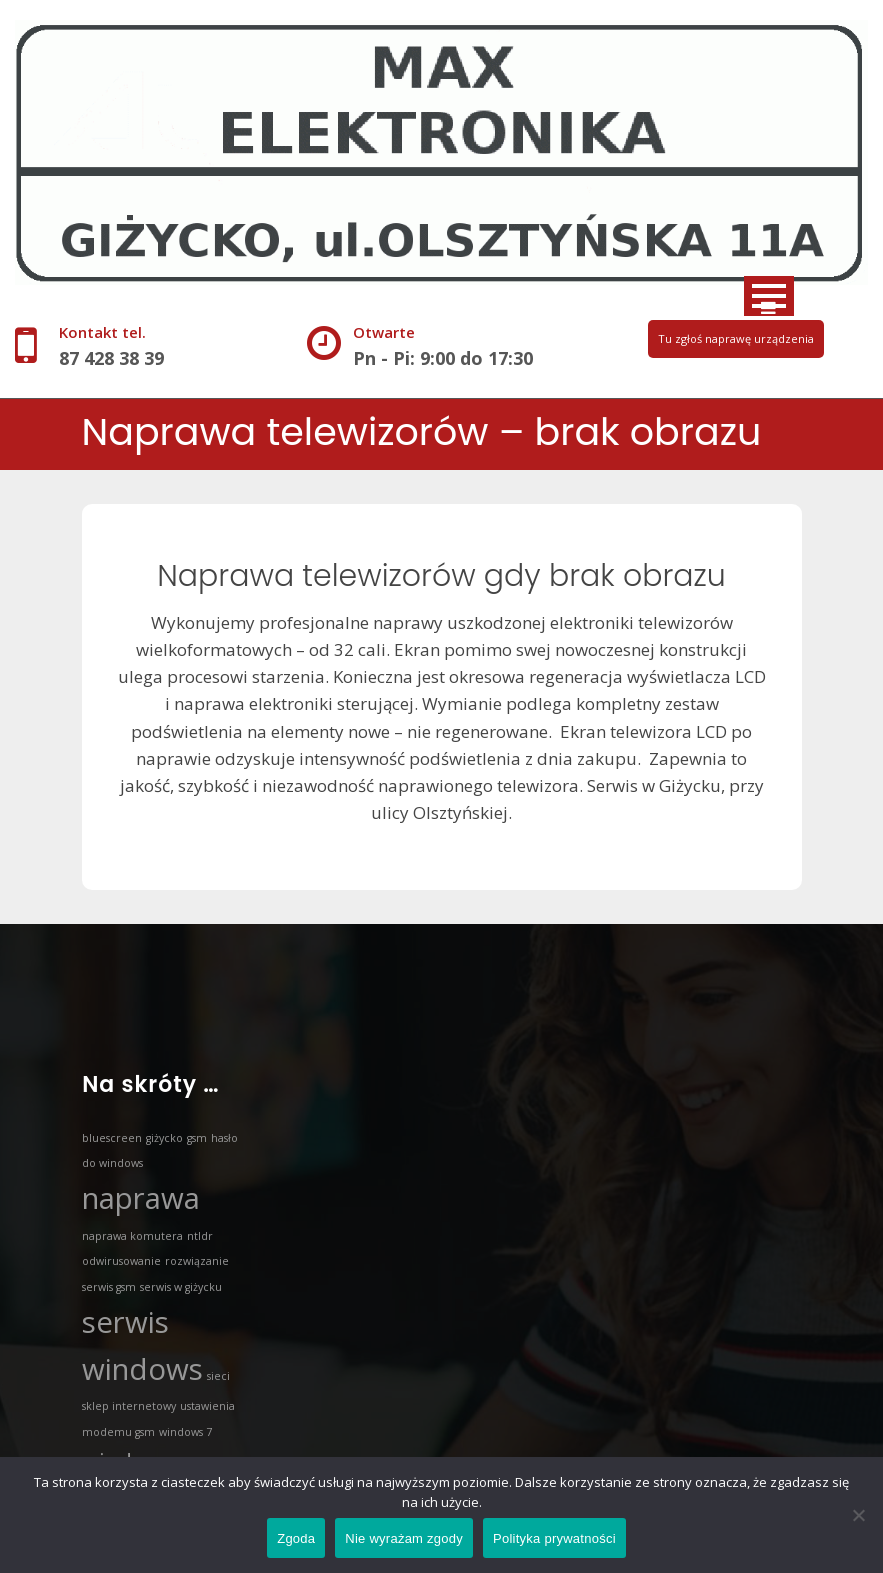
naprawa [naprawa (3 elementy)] (141, 1198)
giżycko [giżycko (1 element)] (164, 1138)
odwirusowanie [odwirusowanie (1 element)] (121, 1261)
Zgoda (296, 1538)
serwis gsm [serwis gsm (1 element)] (109, 1287)
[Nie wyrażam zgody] (858, 1515)
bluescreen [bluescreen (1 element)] (112, 1138)
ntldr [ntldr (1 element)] (200, 1236)
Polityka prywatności (554, 1538)
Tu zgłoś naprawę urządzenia (736, 338)
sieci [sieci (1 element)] (218, 1376)
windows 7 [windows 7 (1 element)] (185, 1432)
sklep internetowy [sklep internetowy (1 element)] (129, 1406)
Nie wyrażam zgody (404, 1538)
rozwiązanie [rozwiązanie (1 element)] (197, 1261)
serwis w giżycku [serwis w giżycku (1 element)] (181, 1287)
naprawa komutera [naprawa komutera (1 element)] (132, 1236)
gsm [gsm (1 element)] (197, 1138)
